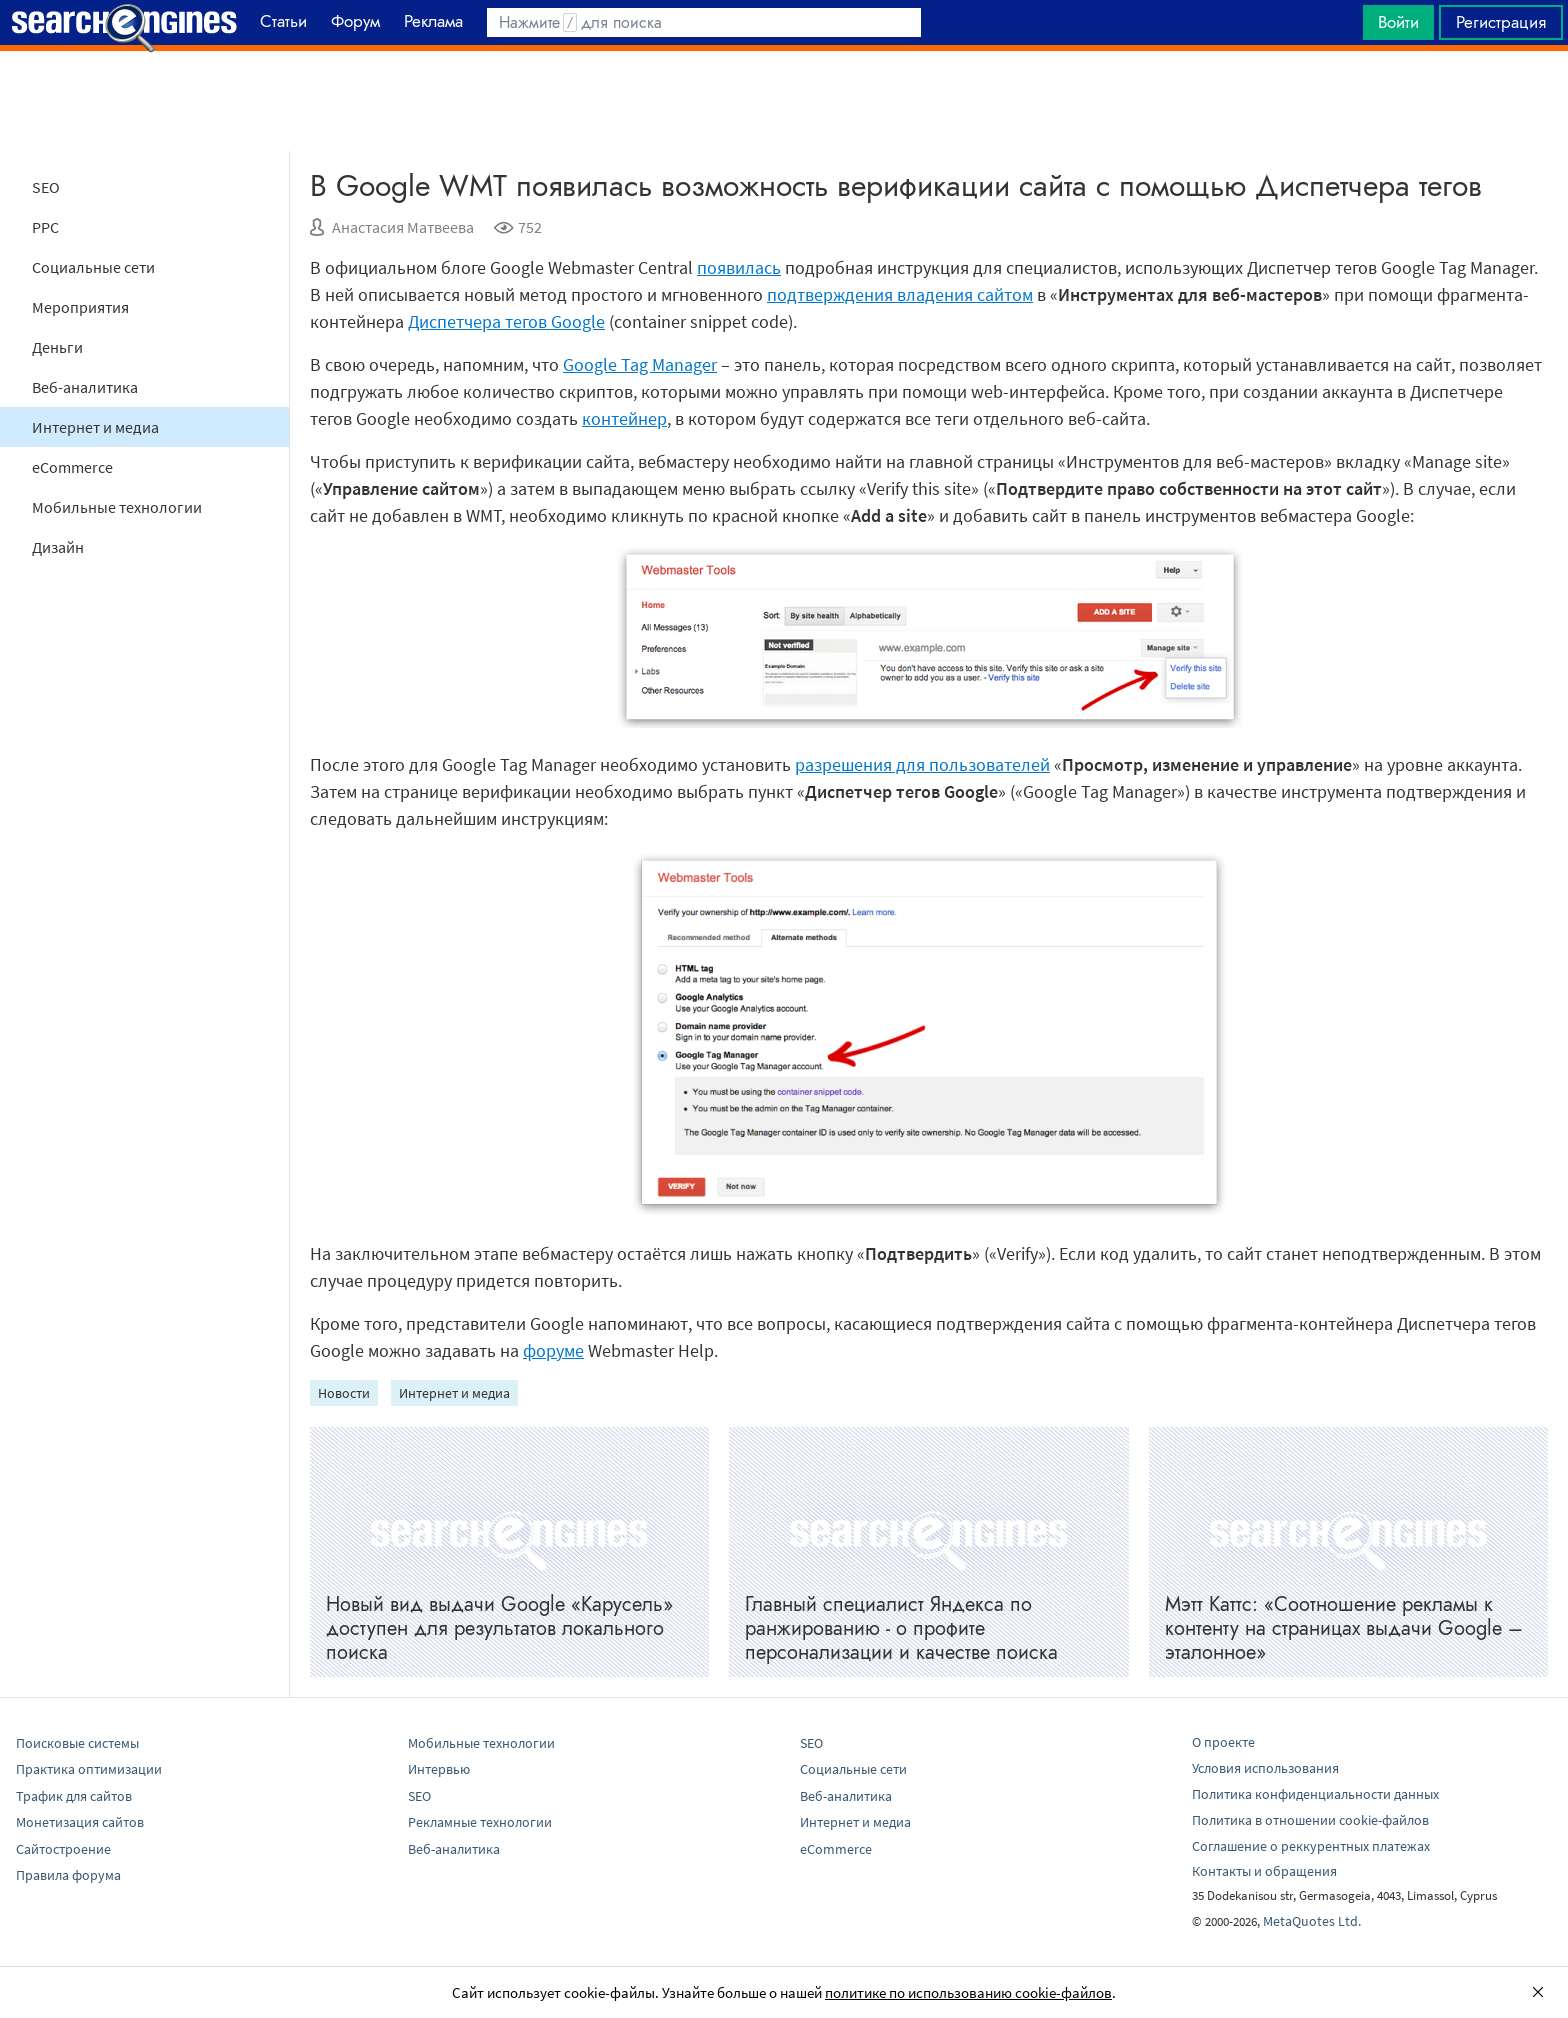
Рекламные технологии (480, 1822)
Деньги (57, 347)
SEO (46, 187)
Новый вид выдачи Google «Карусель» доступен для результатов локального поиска (499, 1628)
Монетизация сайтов (80, 1822)
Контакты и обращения (1264, 1871)
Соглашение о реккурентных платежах (1311, 1846)
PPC (45, 227)
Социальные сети (93, 267)
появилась (739, 267)
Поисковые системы (77, 1743)
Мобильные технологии (117, 507)
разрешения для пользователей (922, 764)
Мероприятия (80, 307)
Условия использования (1265, 1768)
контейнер (624, 418)
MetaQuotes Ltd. (1312, 1921)
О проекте (1223, 1742)
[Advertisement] (784, 101)
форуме (553, 1350)
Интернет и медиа (95, 427)
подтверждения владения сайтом (900, 294)
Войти (1398, 22)
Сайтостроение (63, 1849)
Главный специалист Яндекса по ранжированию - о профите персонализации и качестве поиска (901, 1628)
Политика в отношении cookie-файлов (1310, 1820)
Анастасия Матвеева (403, 227)
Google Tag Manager (640, 364)
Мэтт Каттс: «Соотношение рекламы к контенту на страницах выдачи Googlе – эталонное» (1344, 1628)
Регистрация (1501, 22)
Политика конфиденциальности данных (1315, 1794)
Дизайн (58, 547)
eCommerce (72, 467)
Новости (344, 1393)
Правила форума (68, 1875)
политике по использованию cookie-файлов (968, 1992)
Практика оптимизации (89, 1769)
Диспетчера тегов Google (506, 321)
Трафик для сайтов (74, 1796)
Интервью (439, 1769)
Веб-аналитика (85, 387)
